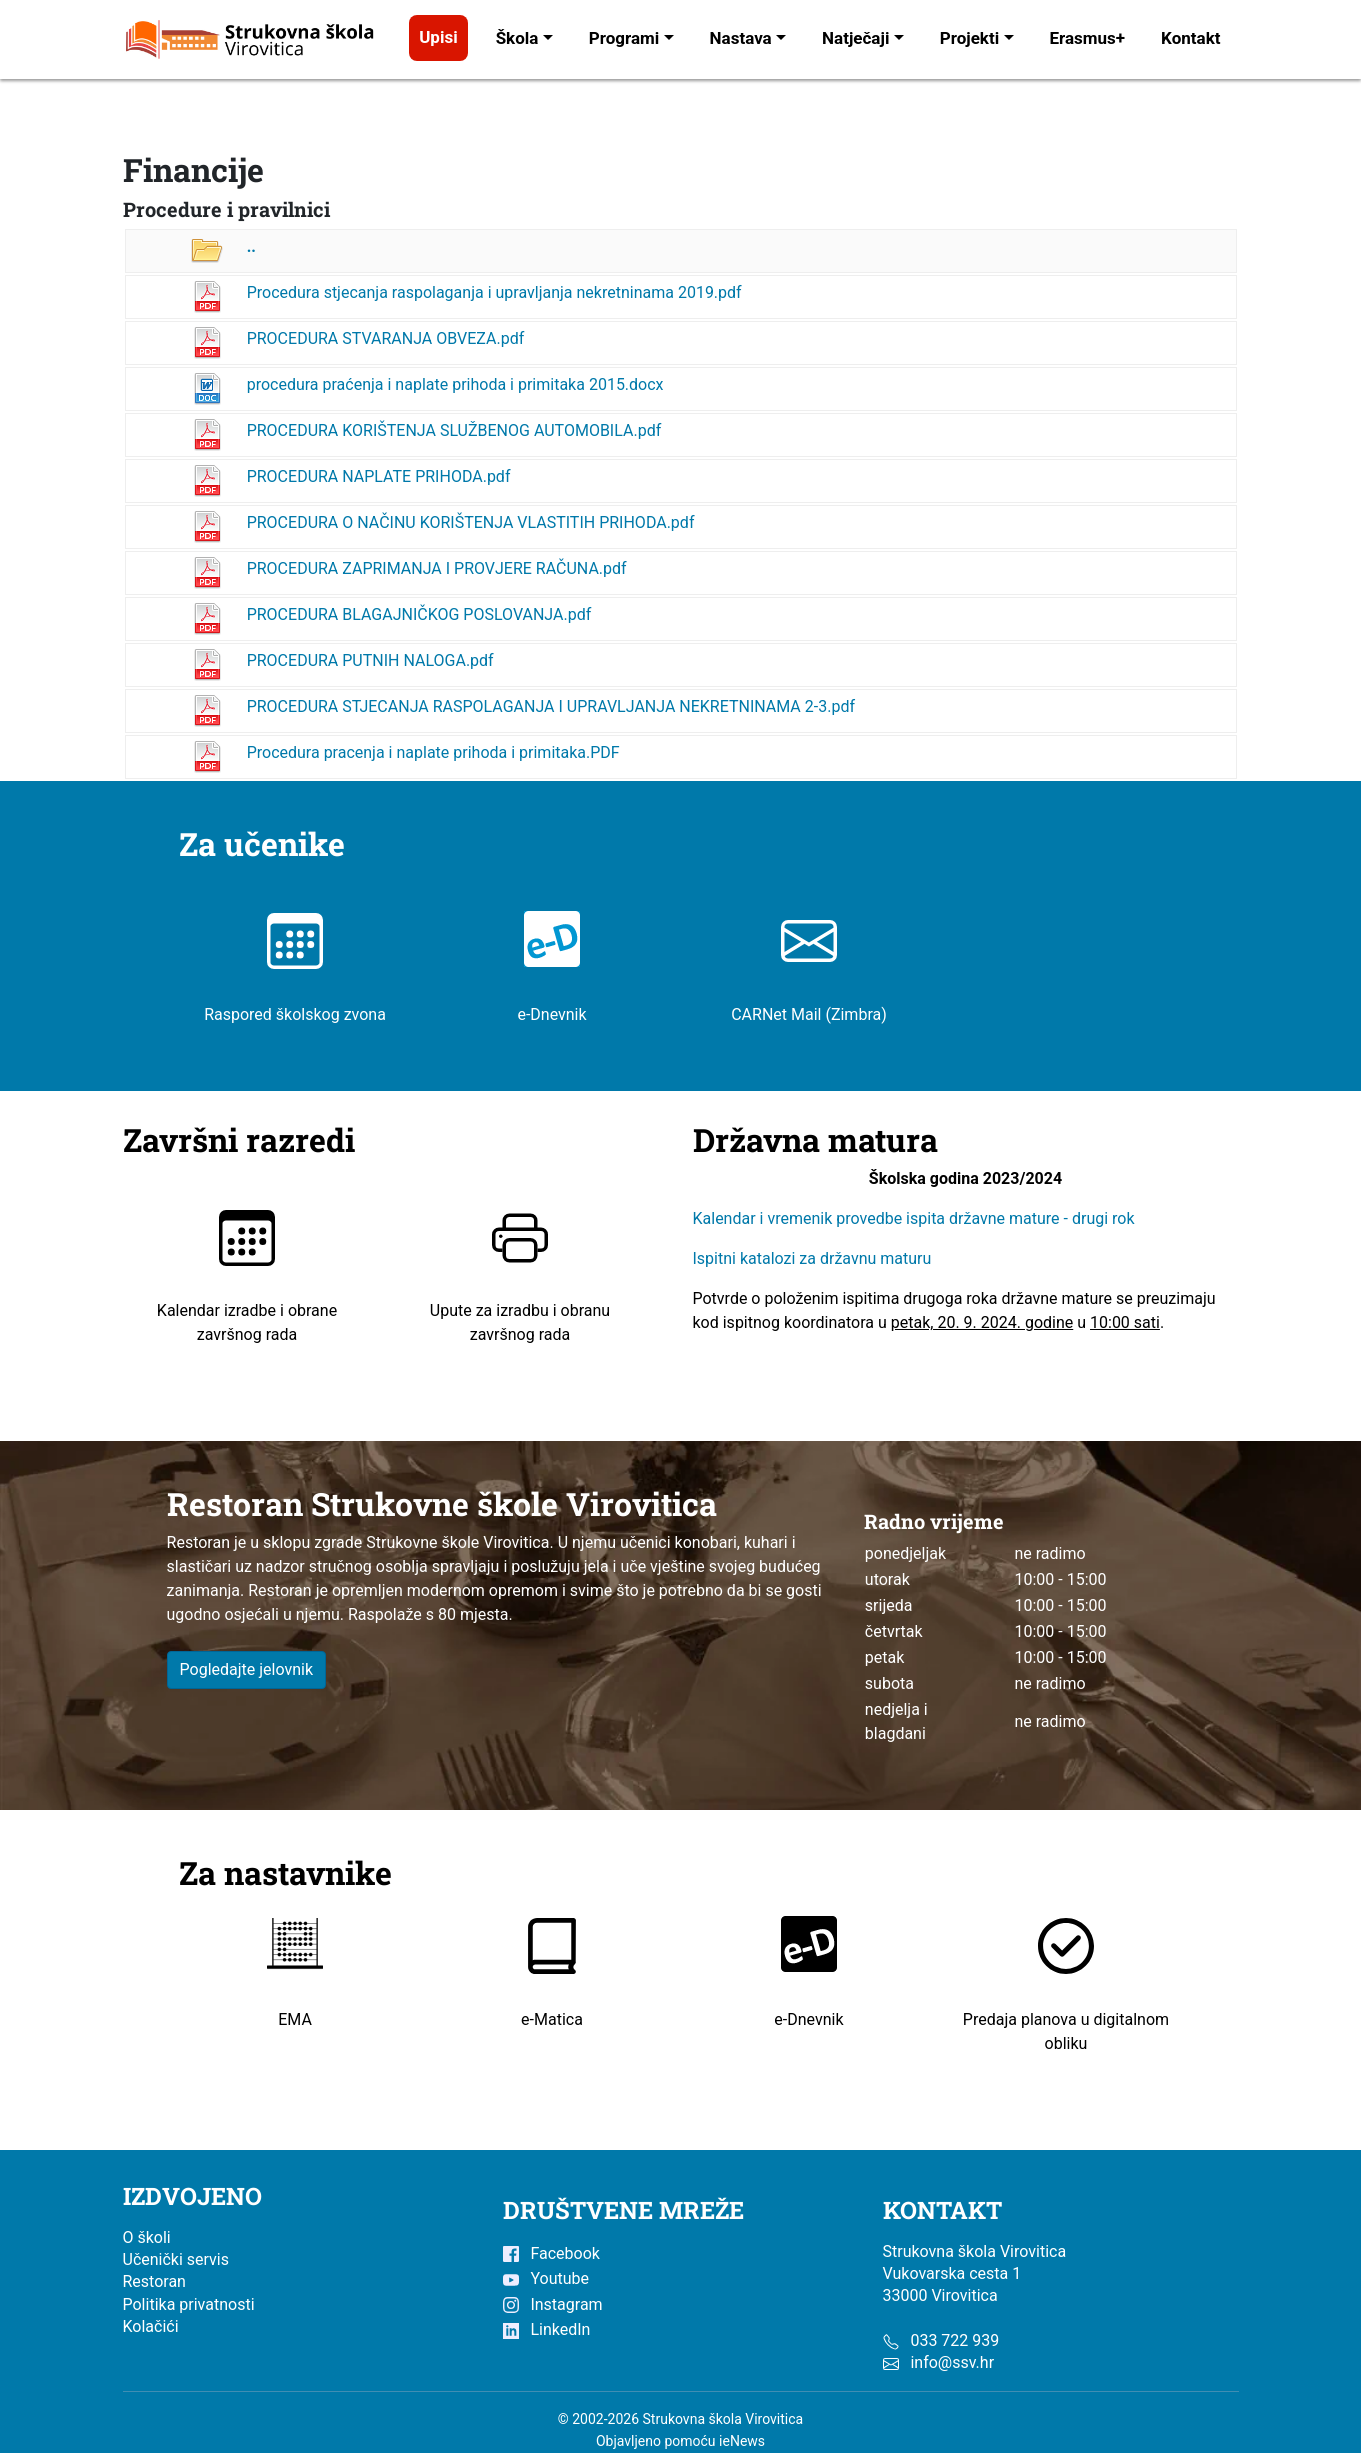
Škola (517, 38)
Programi (624, 38)
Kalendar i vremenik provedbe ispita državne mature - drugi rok (916, 1218)
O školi (147, 2237)
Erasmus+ (1088, 38)
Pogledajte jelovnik (247, 1669)
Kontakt (1190, 38)
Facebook (551, 2253)
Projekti (969, 38)
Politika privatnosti (189, 2304)
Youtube (546, 2278)
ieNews (742, 2441)
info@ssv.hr (952, 2362)
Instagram (553, 2304)
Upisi (438, 37)
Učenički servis (176, 2259)
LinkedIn (547, 2329)
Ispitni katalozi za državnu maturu (812, 1258)
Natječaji (855, 38)
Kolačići (151, 2326)
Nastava (741, 38)
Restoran (154, 2281)
